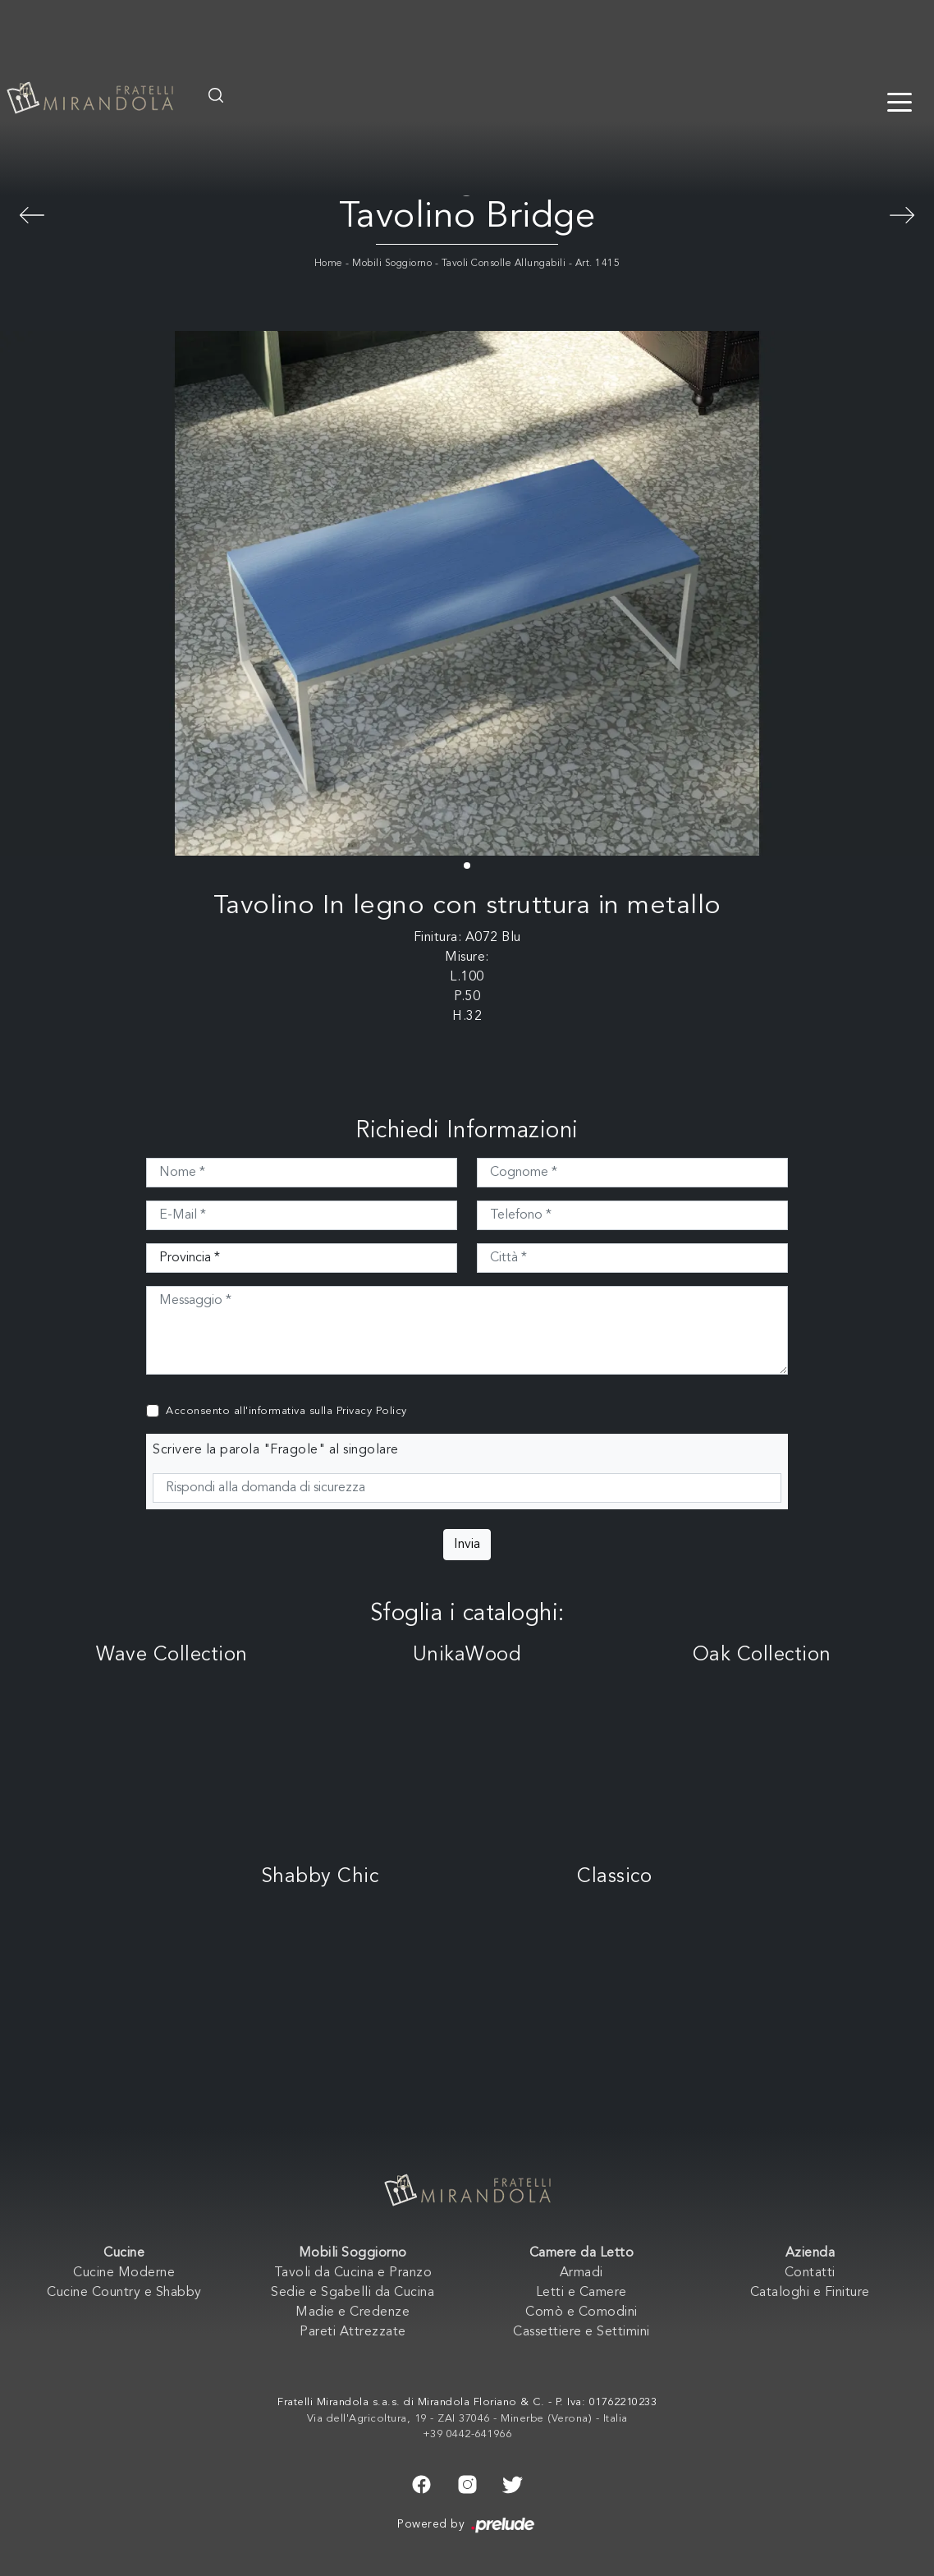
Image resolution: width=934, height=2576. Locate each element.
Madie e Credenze (352, 2312)
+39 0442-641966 (467, 2434)
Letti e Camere (581, 2292)
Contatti (810, 2273)
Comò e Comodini (581, 2312)
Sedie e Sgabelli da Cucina (352, 2292)
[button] (467, 865)
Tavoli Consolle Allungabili (504, 264)
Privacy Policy (372, 1411)
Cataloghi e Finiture (810, 2292)
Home (328, 264)
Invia (467, 1544)
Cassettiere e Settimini (581, 2332)
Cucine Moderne (124, 2273)
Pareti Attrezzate (353, 2332)
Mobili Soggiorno (392, 264)
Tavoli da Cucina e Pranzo (353, 2273)
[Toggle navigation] (899, 101)
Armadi (581, 2273)
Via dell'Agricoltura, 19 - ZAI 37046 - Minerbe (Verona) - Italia (467, 2418)
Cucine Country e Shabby (124, 2292)
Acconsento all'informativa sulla (286, 1411)
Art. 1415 (597, 264)
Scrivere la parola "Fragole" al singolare (276, 1450)
